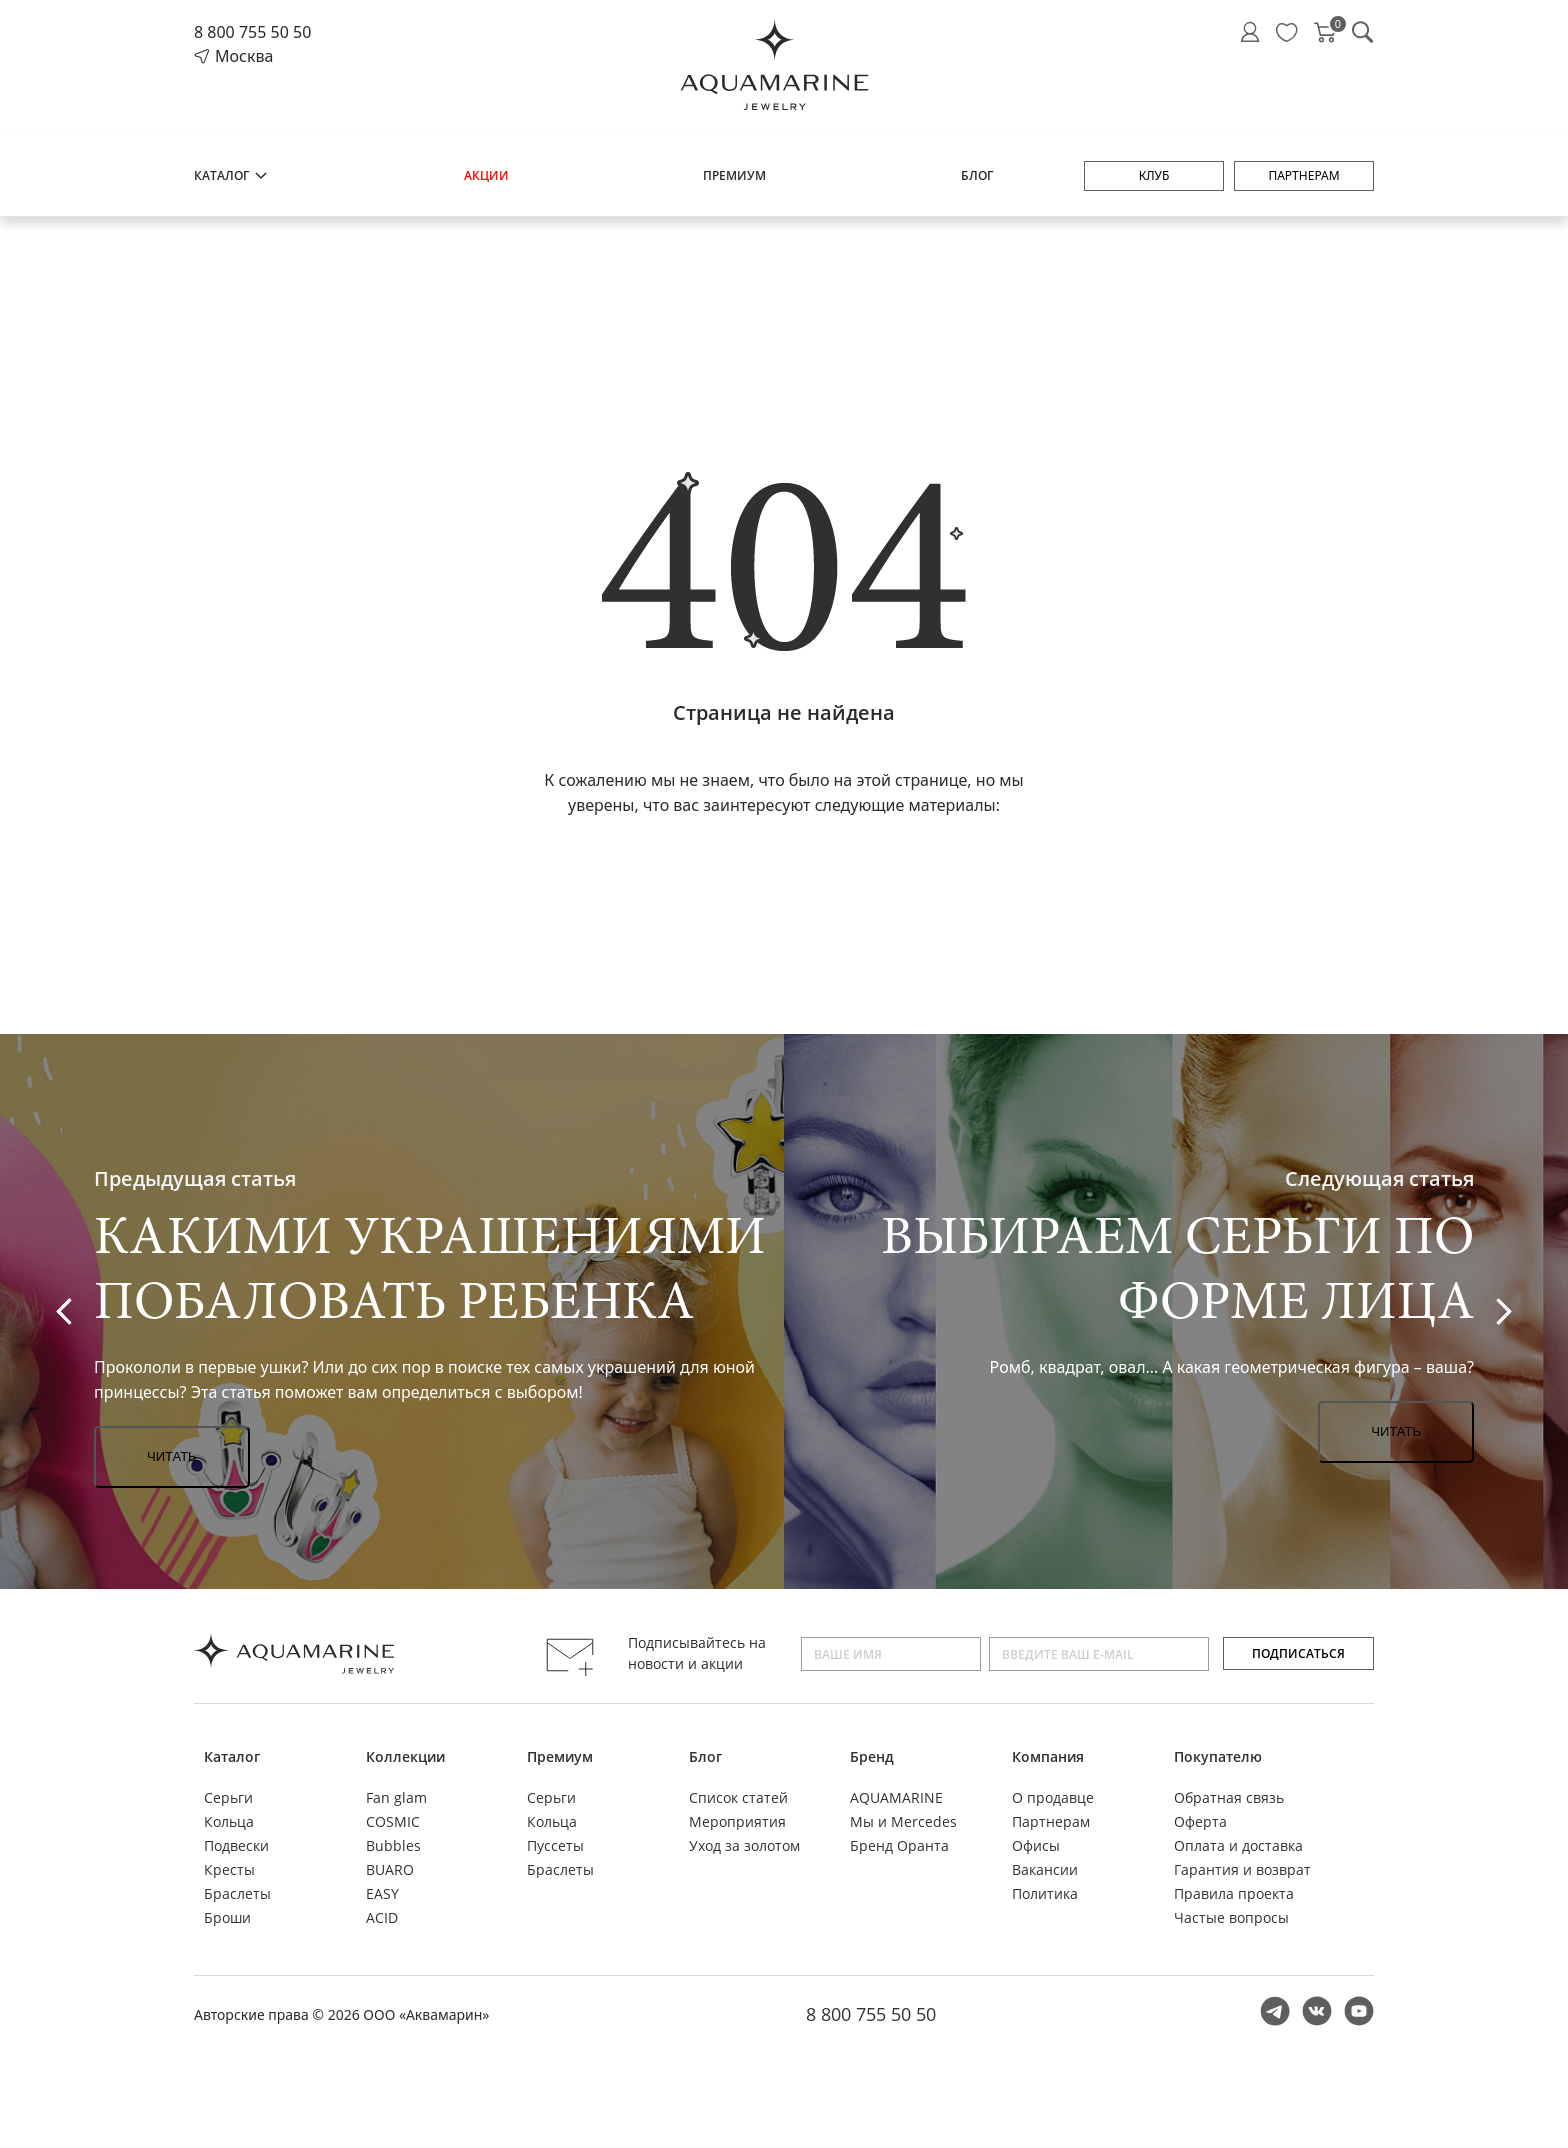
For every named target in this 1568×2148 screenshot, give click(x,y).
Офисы (1036, 1845)
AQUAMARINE (896, 1797)
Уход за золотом (744, 1845)
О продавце (1053, 1797)
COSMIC (393, 1821)
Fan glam (396, 1797)
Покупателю (1218, 1756)
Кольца (229, 1821)
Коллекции (405, 1756)
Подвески (236, 1845)
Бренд (872, 1756)
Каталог (231, 175)
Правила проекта (1234, 1893)
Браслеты (237, 1893)
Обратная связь (1229, 1797)
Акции (486, 175)
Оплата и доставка (1238, 1845)
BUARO (390, 1869)
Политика (1045, 1893)
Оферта (1200, 1821)
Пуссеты (555, 1845)
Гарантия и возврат (1242, 1869)
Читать (172, 1456)
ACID (382, 1917)
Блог (977, 175)
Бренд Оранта (899, 1845)
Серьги (228, 1797)
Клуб (1154, 175)
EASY (382, 1893)
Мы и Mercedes (903, 1821)
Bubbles (393, 1845)
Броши (227, 1917)
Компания (1048, 1756)
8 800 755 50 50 (252, 32)
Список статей (738, 1797)
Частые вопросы (1231, 1917)
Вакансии (1045, 1869)
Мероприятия (737, 1821)
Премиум (734, 175)
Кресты (229, 1869)
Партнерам (1303, 175)
